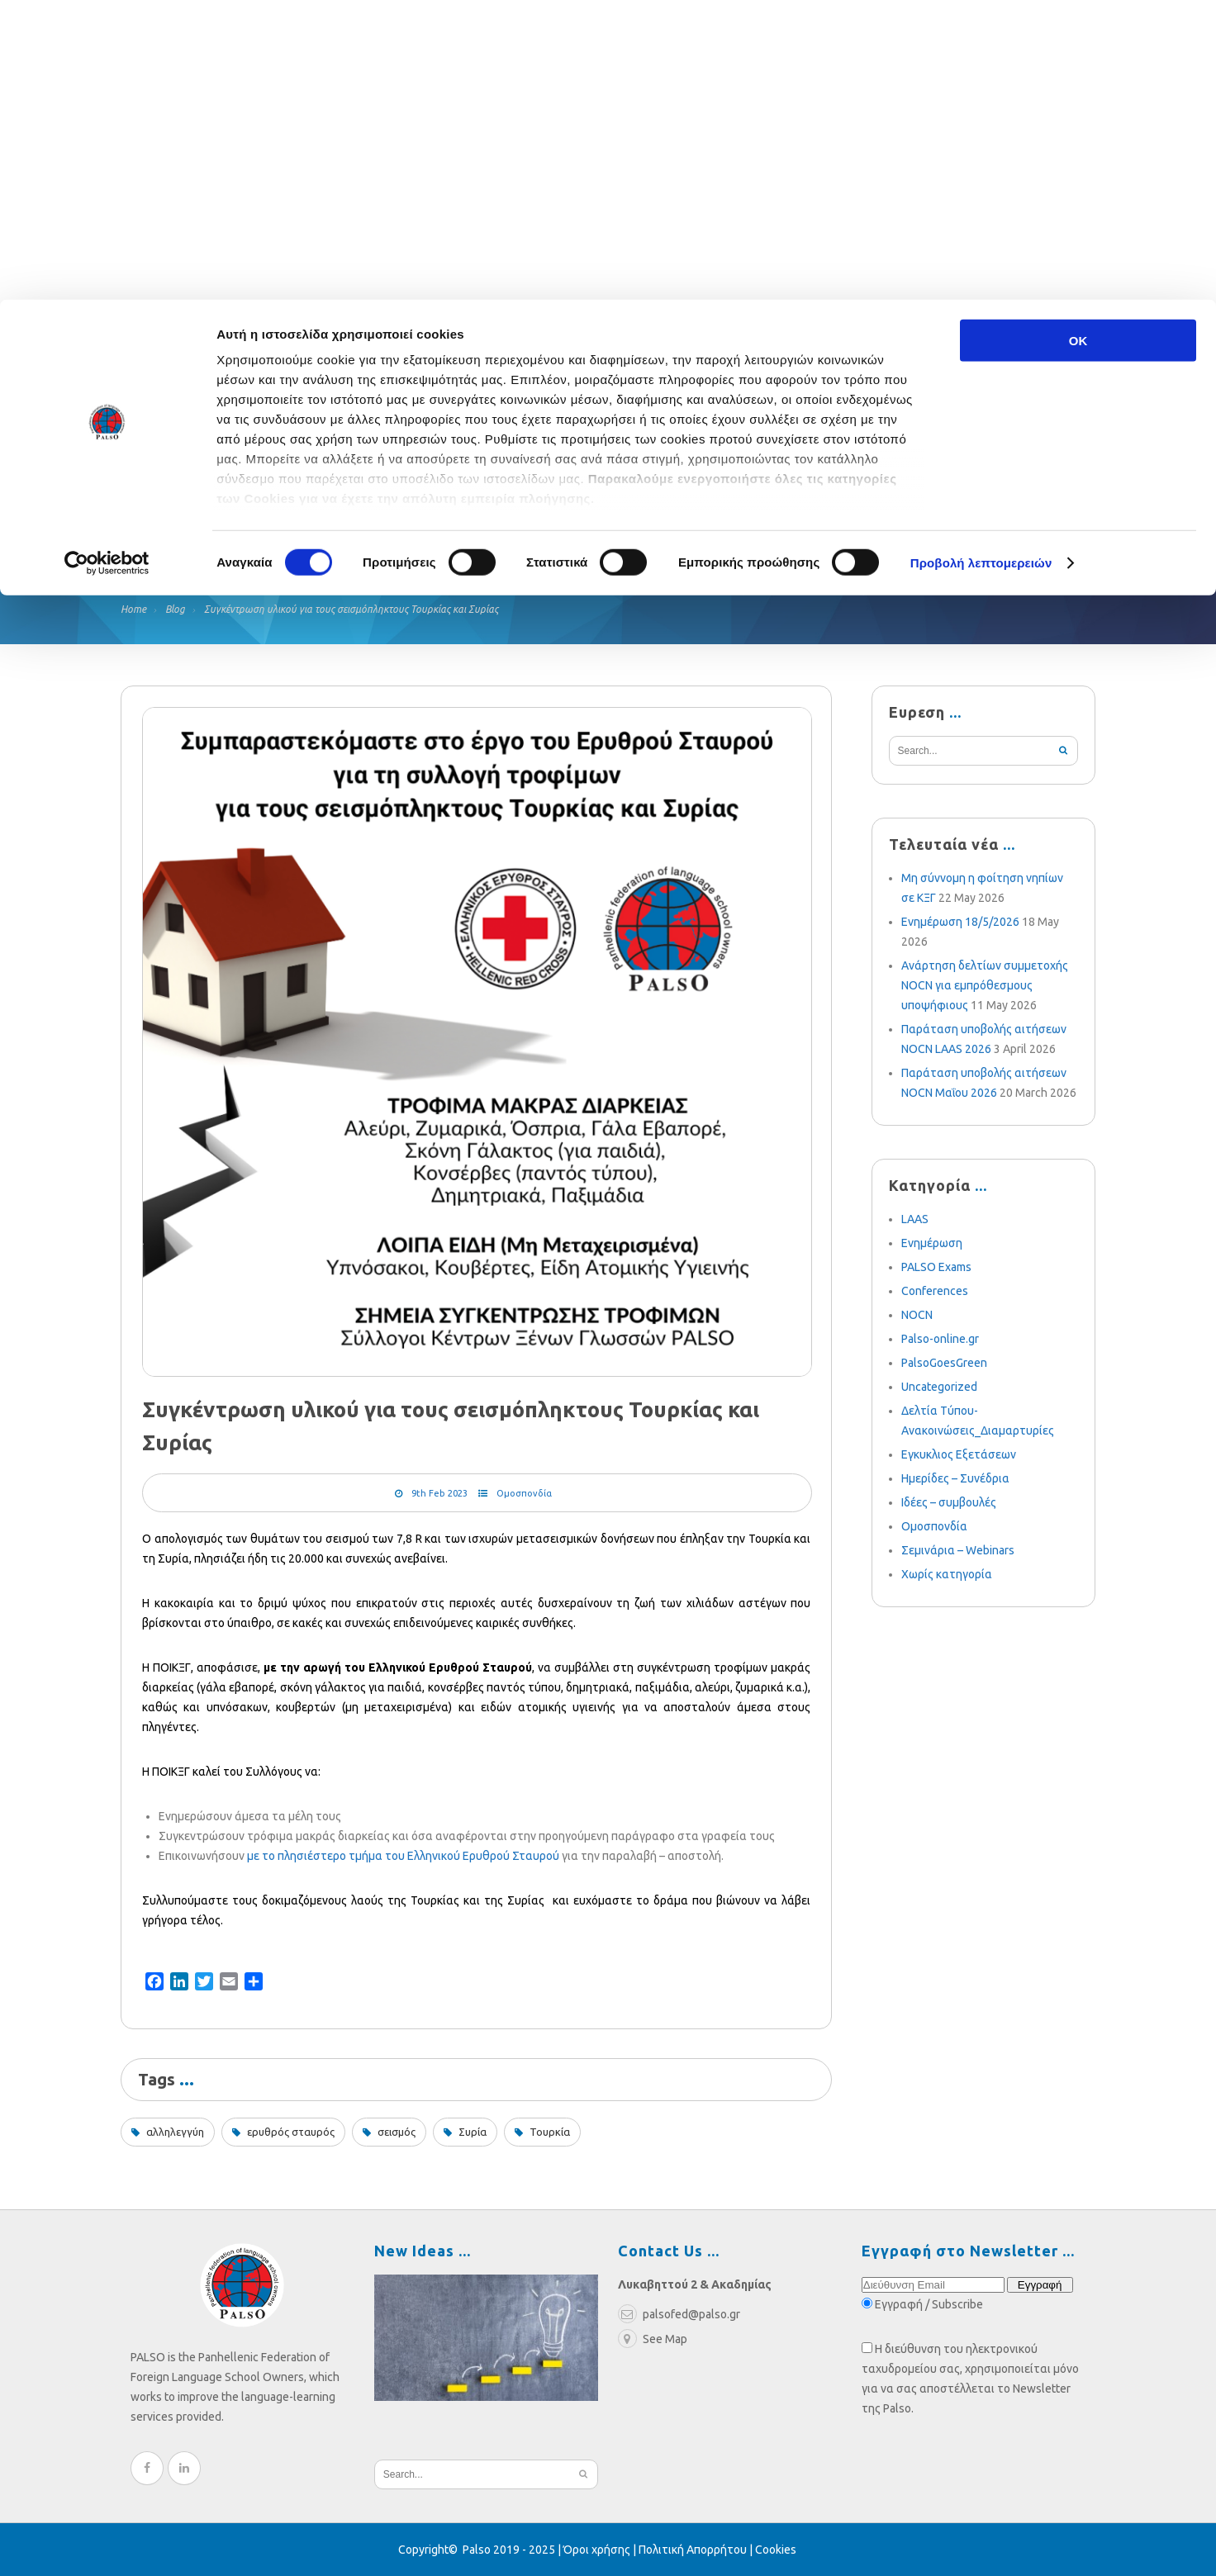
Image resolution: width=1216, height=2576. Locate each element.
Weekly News (539, 518)
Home (133, 609)
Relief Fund (274, 518)
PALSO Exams (936, 1267)
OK (1078, 41)
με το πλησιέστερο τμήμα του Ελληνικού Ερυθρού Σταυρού (403, 1855)
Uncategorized (939, 1386)
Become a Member (802, 518)
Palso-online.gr (940, 1338)
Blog (443, 518)
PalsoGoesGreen (944, 1362)
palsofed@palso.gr (836, 344)
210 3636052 (967, 344)
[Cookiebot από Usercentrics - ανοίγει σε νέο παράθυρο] (107, 264)
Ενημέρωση (931, 1243)
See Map (652, 2339)
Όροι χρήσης (596, 2549)
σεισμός (397, 2131)
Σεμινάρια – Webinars (957, 1550)
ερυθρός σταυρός (291, 2131)
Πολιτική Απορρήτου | (697, 2549)
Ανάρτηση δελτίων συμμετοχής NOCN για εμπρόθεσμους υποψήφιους (984, 985)
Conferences (934, 1290)
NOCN (917, 1314)
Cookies (775, 2549)
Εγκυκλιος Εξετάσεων (958, 1454)
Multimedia (661, 518)
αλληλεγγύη (175, 2131)
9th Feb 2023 (439, 1493)
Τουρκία (550, 2131)
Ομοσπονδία (524, 1493)
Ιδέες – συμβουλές (948, 1502)
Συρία (472, 2131)
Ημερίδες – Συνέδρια (955, 1478)
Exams (371, 518)
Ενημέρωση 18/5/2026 (960, 921)
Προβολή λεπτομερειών (981, 264)
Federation (160, 518)
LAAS (915, 1219)
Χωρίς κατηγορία (946, 1574)
